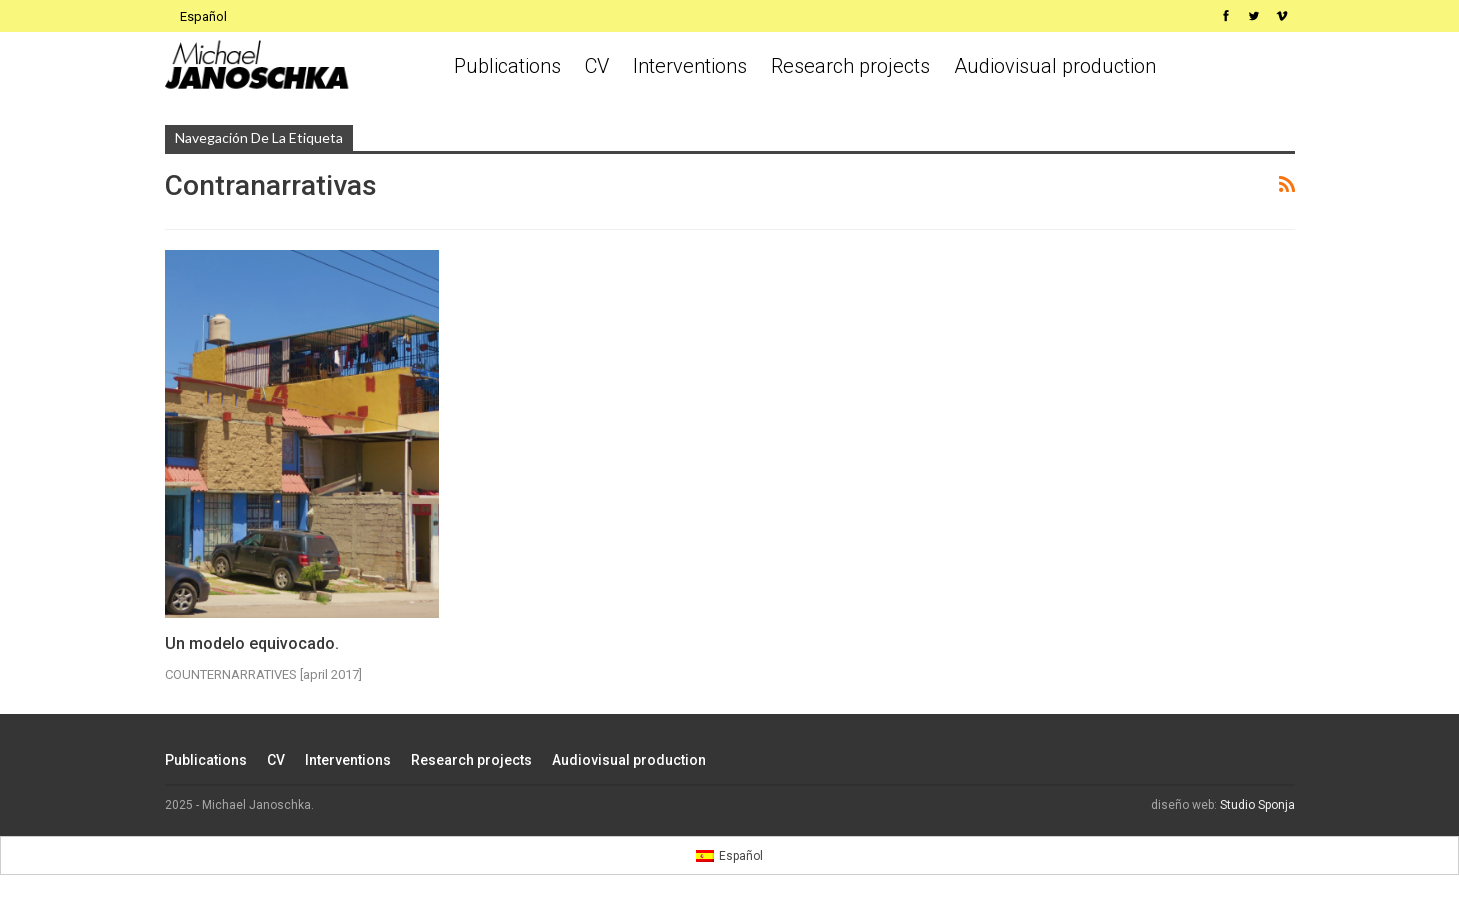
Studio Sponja (1257, 805)
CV (597, 66)
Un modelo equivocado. (252, 643)
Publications (507, 66)
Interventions (690, 66)
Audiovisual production (1055, 66)
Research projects (850, 66)
